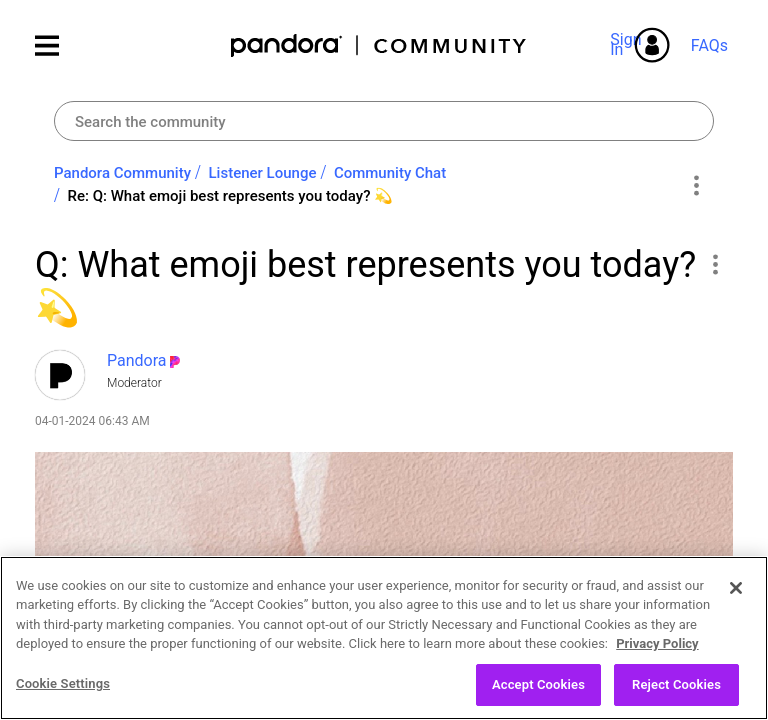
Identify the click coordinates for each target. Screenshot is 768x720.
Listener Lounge (263, 173)
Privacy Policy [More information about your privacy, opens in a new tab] (657, 665)
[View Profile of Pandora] (137, 360)
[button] (714, 264)
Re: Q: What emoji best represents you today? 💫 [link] (230, 196)
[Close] (736, 610)
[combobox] (384, 121)
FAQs (709, 45)
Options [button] (695, 185)
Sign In (629, 44)
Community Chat (390, 173)
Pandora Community (379, 45)
